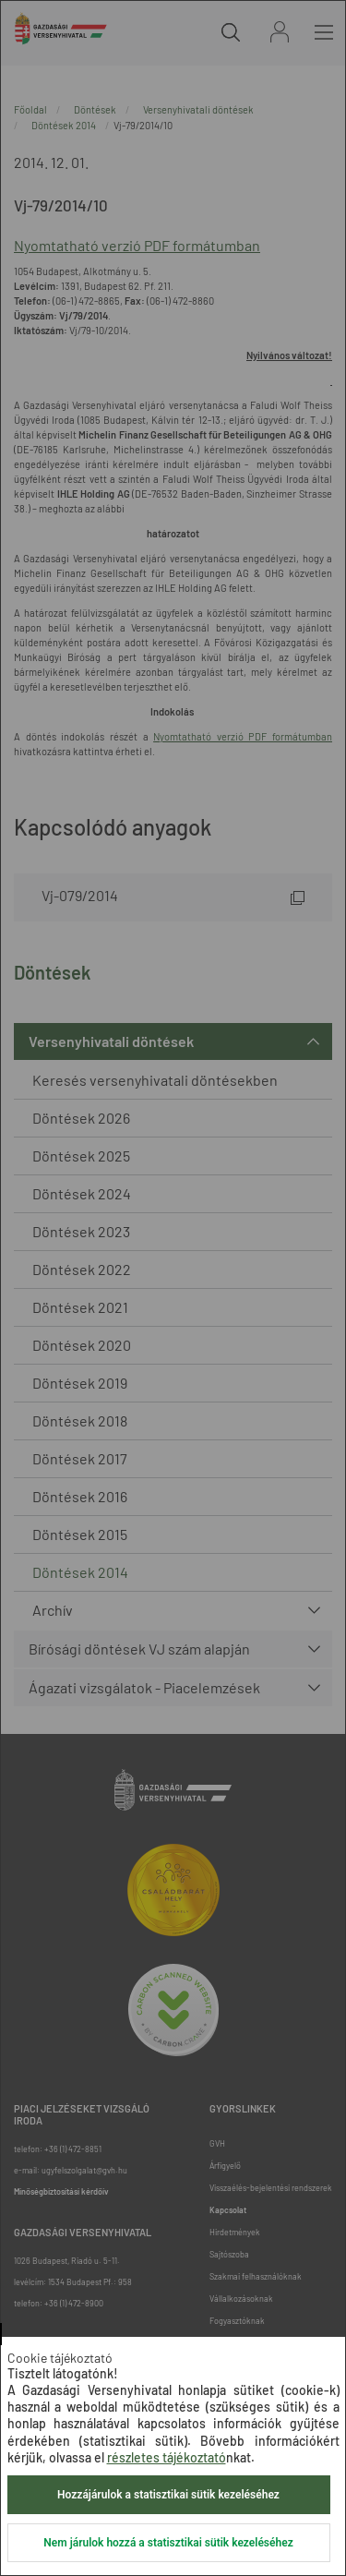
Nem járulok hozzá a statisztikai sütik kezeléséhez (167, 2542)
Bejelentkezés (279, 32)
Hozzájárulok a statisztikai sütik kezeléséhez (168, 2494)
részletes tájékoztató (166, 2457)
